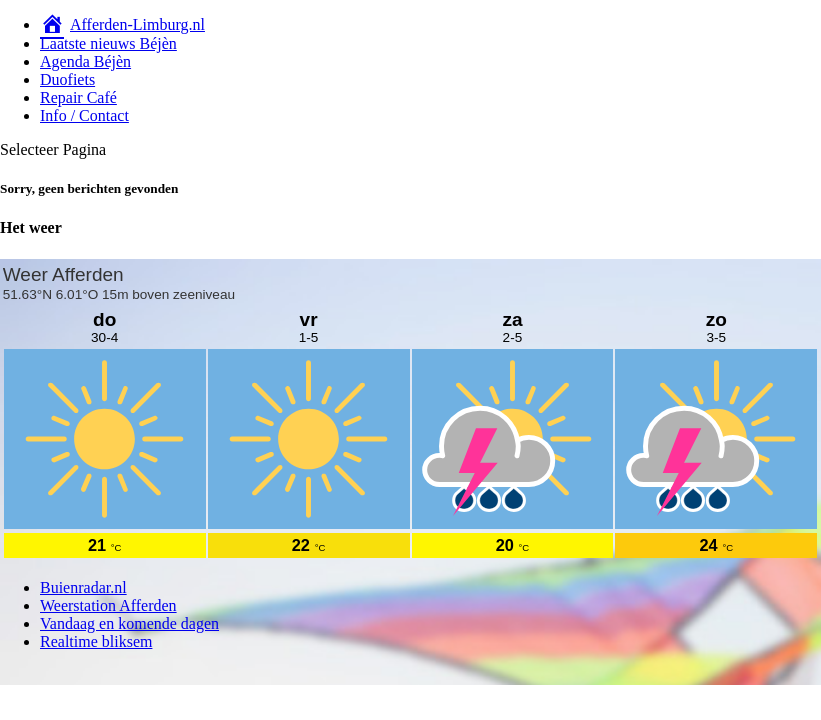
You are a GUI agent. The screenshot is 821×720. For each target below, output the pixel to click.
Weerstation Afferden (108, 605)
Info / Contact (84, 115)
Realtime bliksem (96, 641)
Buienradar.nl (83, 587)
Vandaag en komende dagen (129, 623)
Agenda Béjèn (85, 61)
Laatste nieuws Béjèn (108, 43)
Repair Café (78, 97)
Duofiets (67, 79)
